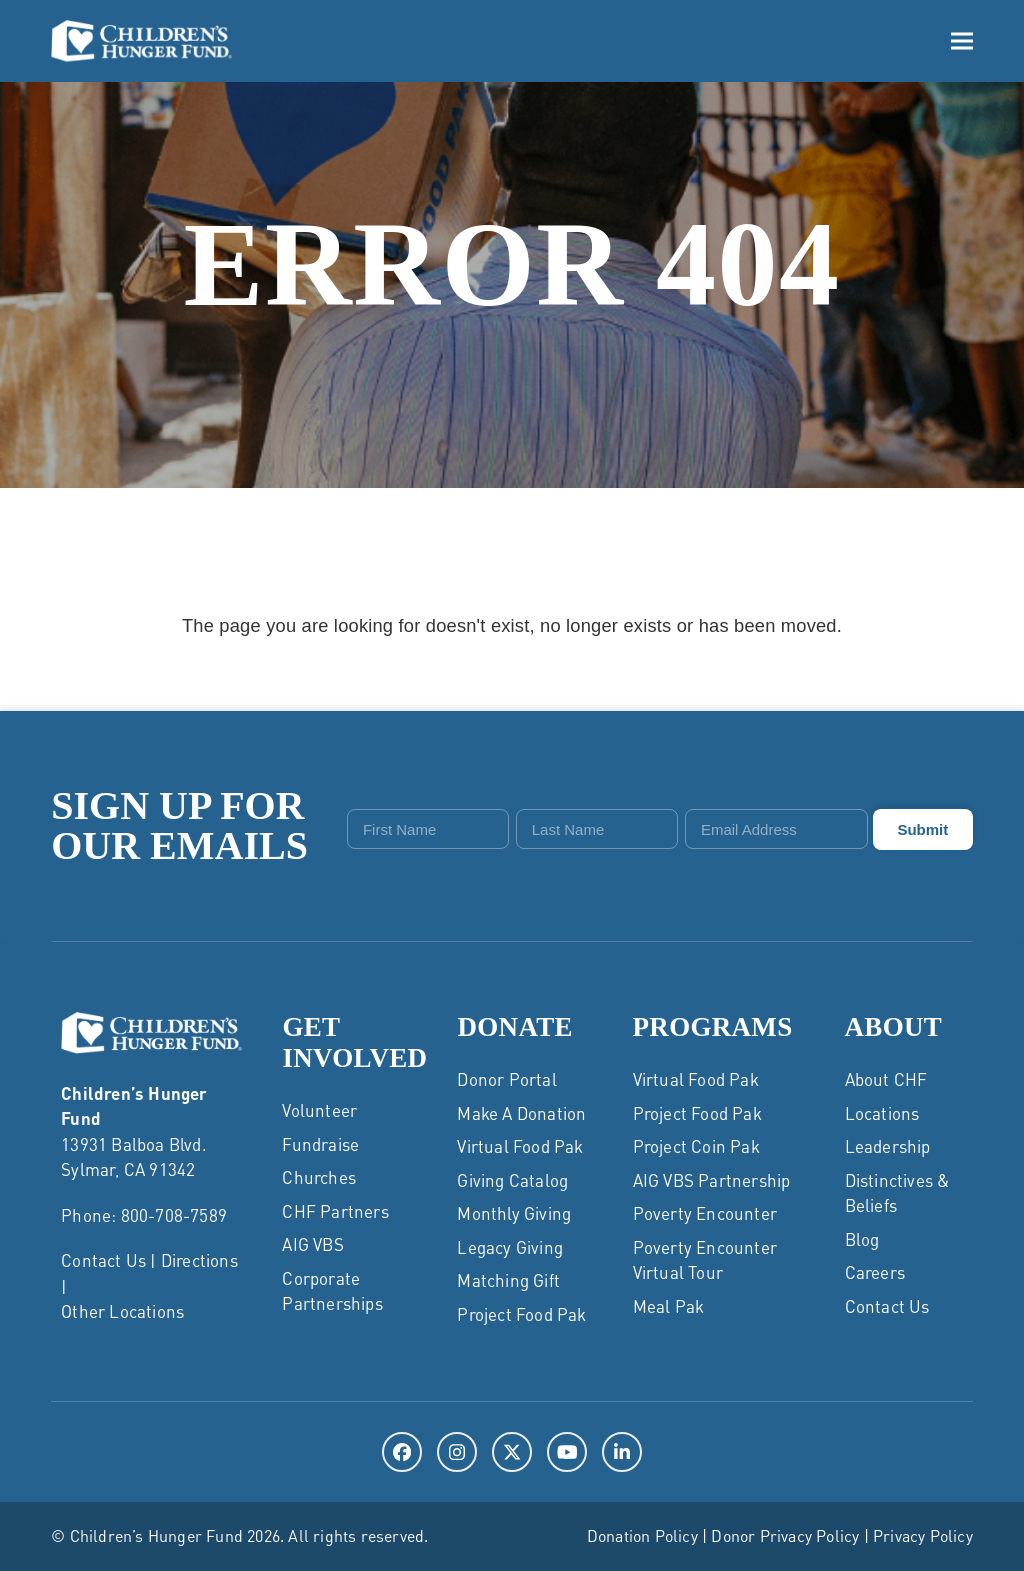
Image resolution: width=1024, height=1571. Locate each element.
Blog (862, 1239)
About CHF (886, 1079)
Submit (922, 829)
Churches (319, 1177)
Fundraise (320, 1144)
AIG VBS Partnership (712, 1180)
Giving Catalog (512, 1180)
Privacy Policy (923, 1535)
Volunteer (319, 1110)
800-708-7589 (174, 1215)
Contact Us (103, 1260)
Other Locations (122, 1311)
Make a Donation (521, 1113)
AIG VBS (312, 1244)
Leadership (888, 1146)
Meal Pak (669, 1306)
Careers (875, 1272)
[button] (962, 40)
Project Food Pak (521, 1314)
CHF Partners (335, 1211)
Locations (882, 1113)
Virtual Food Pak (520, 1146)
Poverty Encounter (705, 1213)
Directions (199, 1260)
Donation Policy (642, 1535)
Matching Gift (508, 1280)
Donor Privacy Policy (785, 1535)
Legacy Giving (510, 1247)
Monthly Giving (514, 1213)
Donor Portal (506, 1079)
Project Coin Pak (696, 1146)
